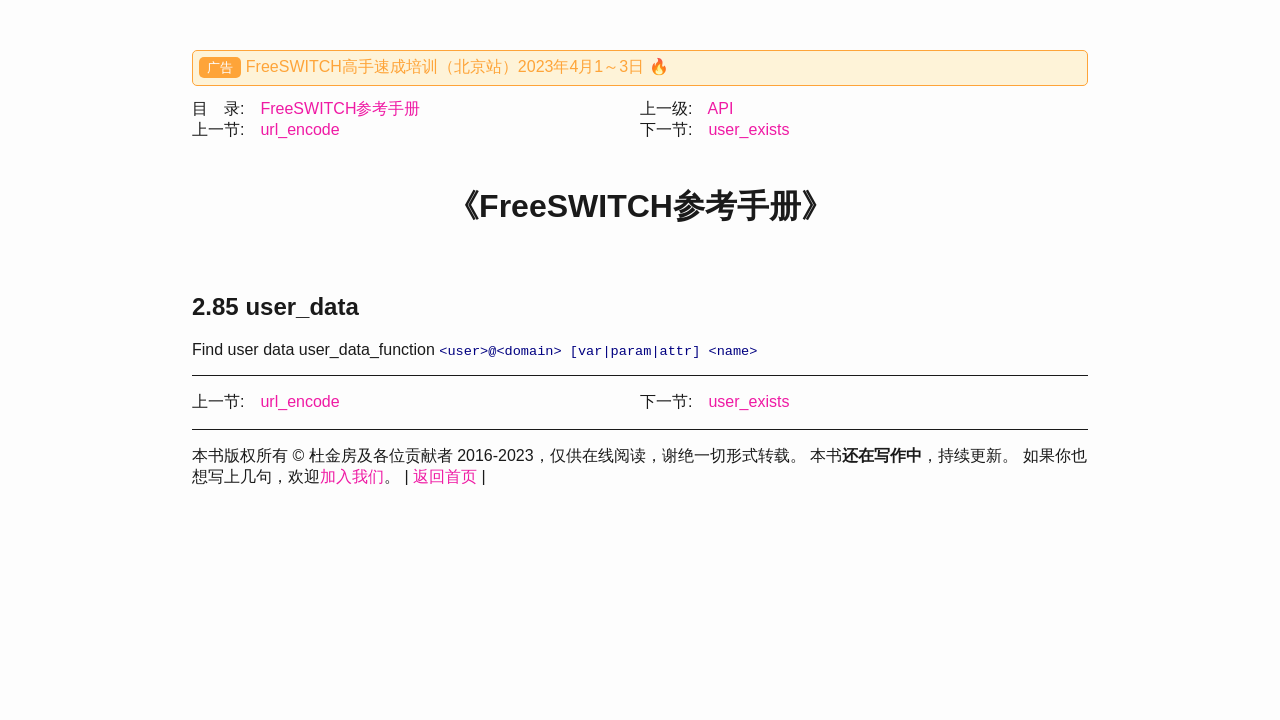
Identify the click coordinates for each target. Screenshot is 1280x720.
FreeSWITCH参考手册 (340, 108)
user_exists (748, 129)
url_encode (299, 129)
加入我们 (352, 477)
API (721, 108)
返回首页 (445, 477)
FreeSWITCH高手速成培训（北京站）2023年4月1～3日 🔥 (457, 66)
